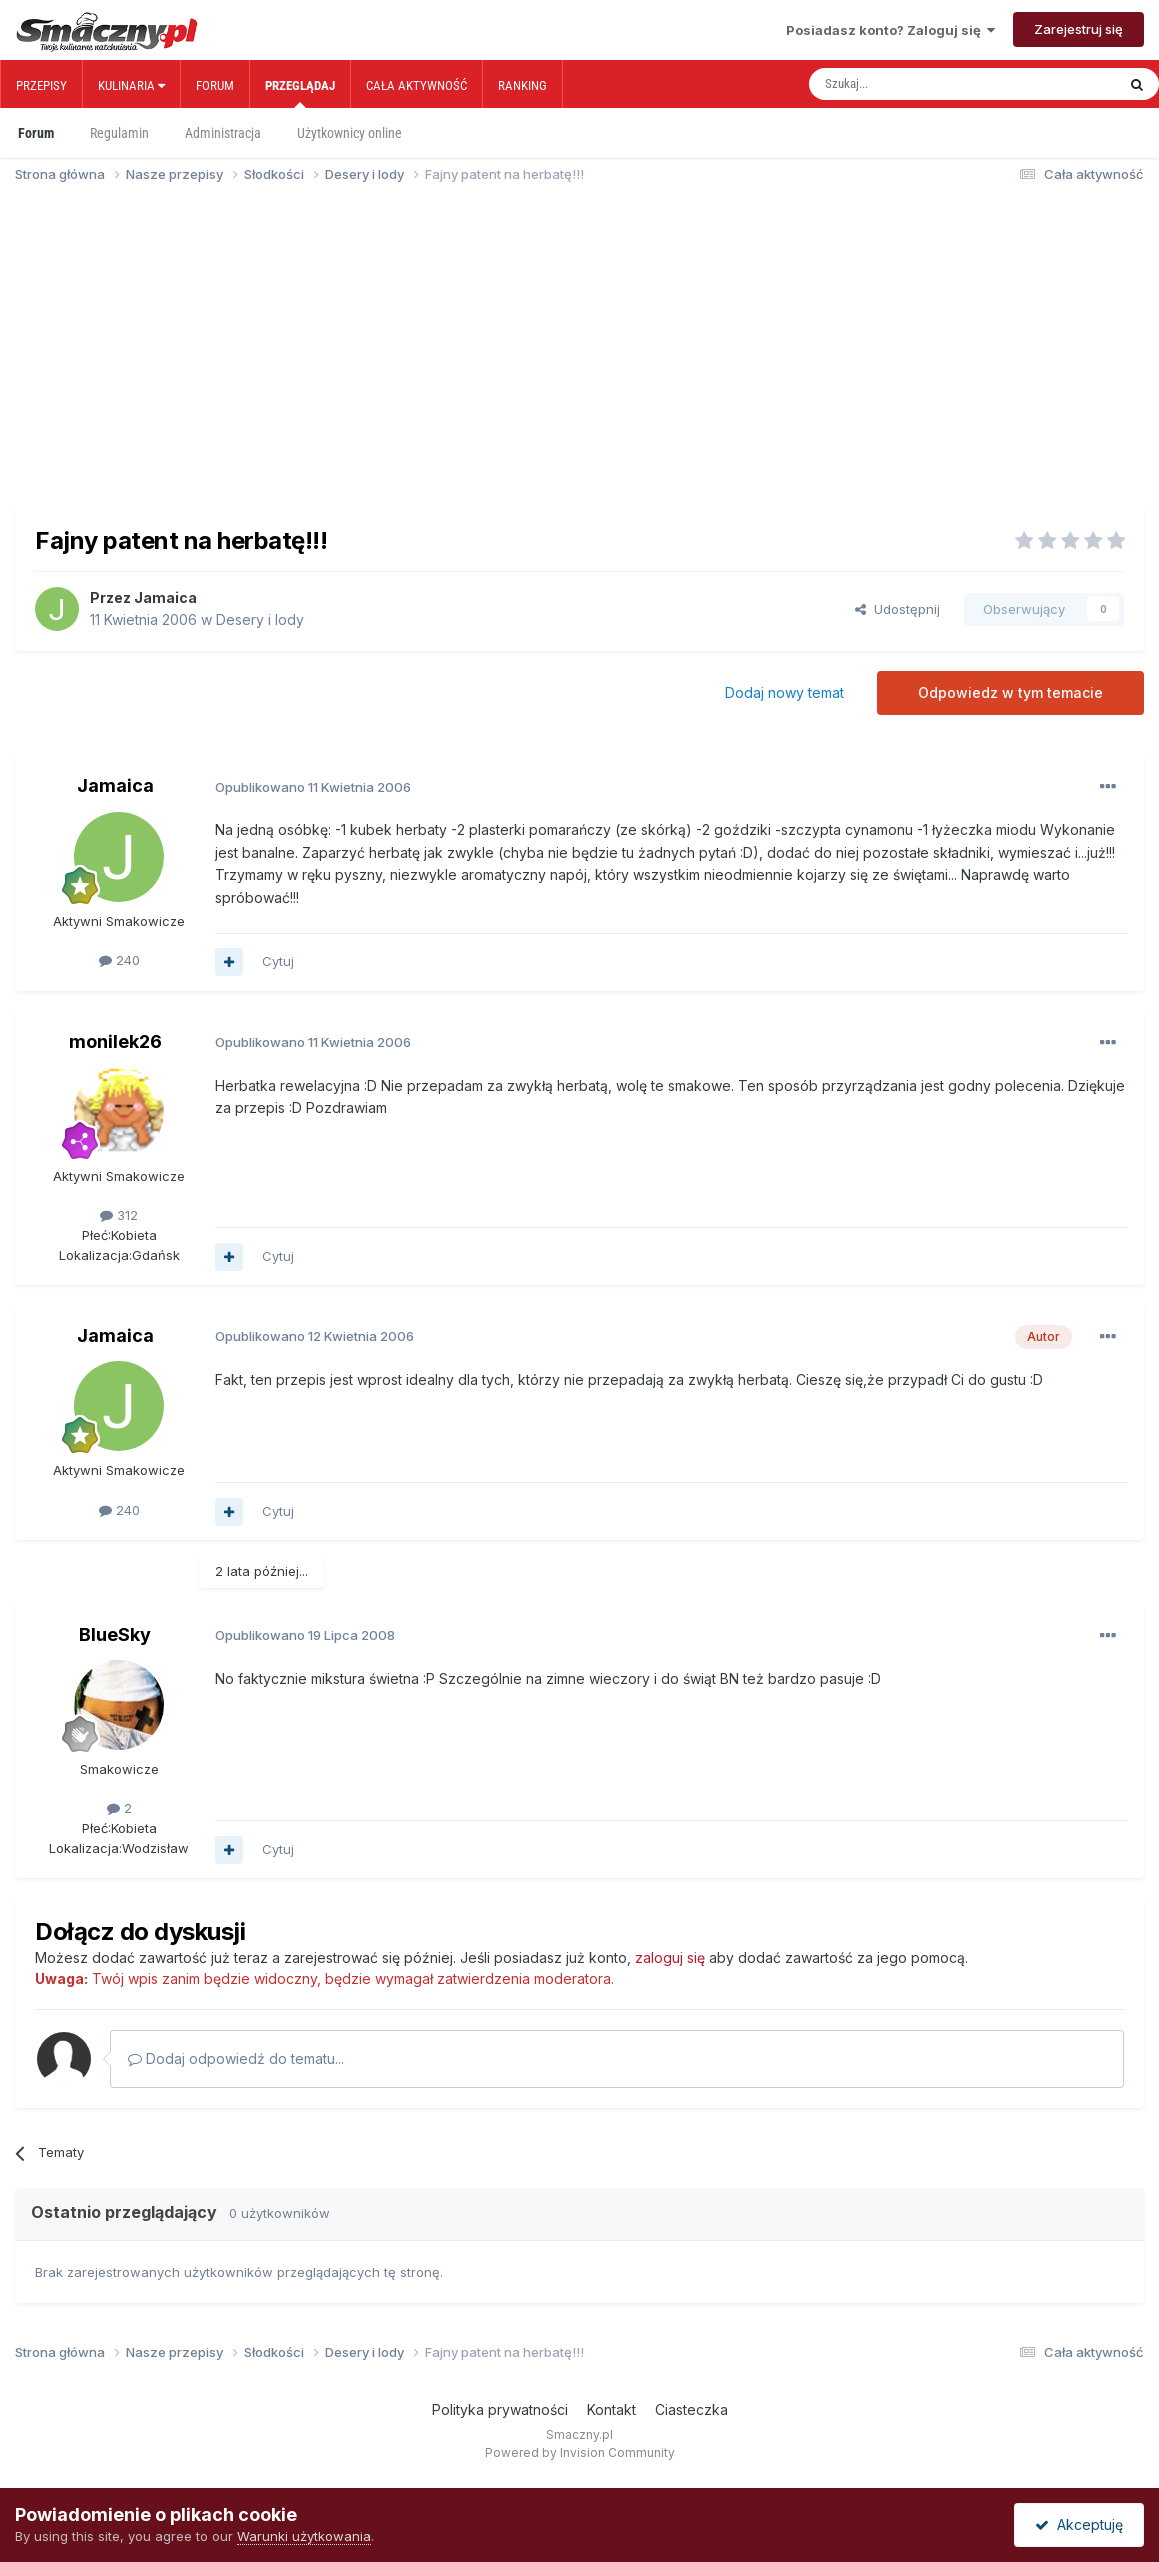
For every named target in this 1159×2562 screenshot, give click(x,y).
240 (119, 960)
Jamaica (165, 597)
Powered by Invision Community (580, 2452)
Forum (215, 85)
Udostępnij (897, 609)
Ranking (522, 85)
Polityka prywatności (500, 2409)
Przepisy (41, 85)
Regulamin (119, 133)
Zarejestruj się (1078, 29)
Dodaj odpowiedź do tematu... (236, 2058)
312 (119, 1215)
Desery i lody (260, 619)
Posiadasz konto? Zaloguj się (890, 30)
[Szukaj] (918, 84)
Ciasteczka (691, 2409)
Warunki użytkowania (304, 2536)
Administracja (223, 133)
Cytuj (278, 961)
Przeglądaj (300, 93)
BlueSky (115, 1634)
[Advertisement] (579, 354)
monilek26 (115, 1041)
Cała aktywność (416, 85)
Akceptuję (1079, 2524)
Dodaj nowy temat (784, 692)
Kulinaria (131, 85)
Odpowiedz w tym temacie (1010, 692)
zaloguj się (670, 1957)
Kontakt (611, 2409)
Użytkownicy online (349, 133)
